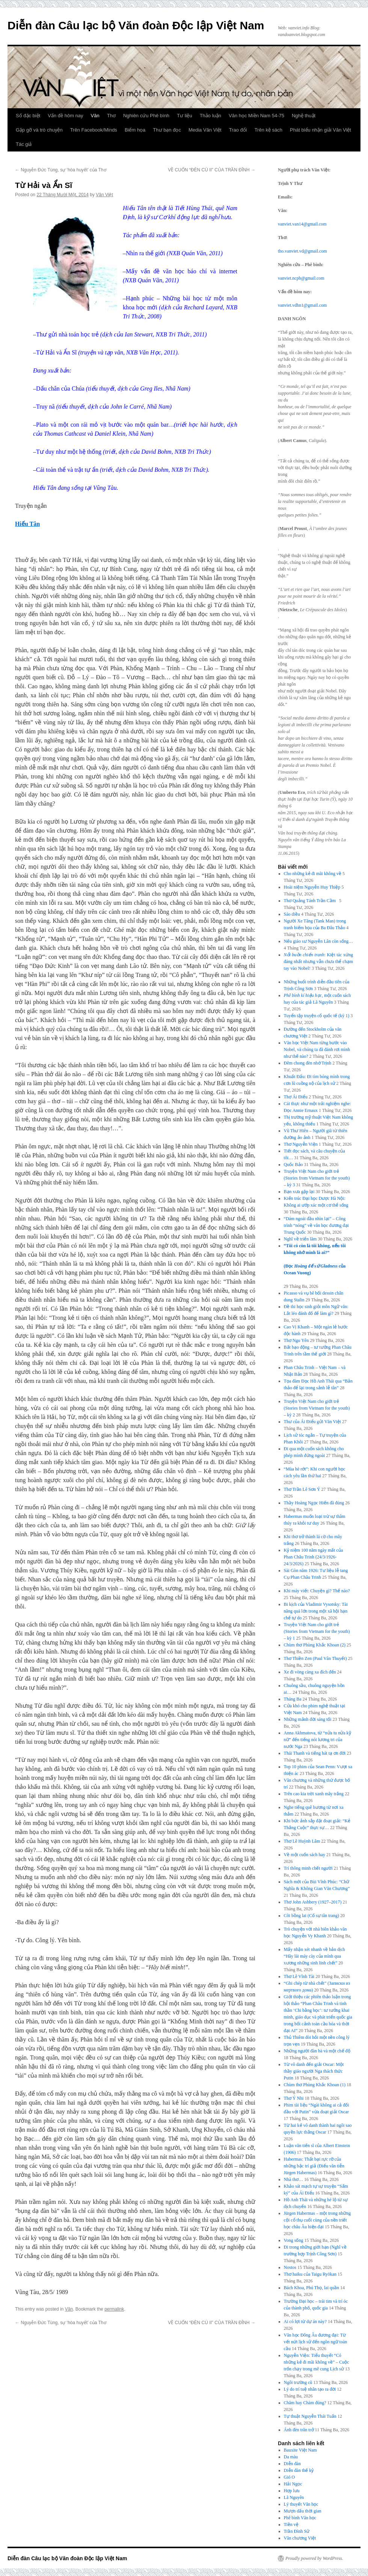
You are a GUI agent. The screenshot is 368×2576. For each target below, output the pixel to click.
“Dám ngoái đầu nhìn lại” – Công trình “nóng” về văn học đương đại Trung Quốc (316, 1225)
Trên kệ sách (268, 130)
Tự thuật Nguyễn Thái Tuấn (310, 2416)
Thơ (111, 115)
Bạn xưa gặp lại (299, 1191)
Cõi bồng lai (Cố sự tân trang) (311, 1915)
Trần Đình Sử (297, 2531)
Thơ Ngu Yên (296, 1340)
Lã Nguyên (294, 2497)
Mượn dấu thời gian (302, 2511)
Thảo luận (210, 115)
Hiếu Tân (27, 524)
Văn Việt (104, 194)
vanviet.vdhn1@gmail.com (302, 305)
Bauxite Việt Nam (300, 2450)
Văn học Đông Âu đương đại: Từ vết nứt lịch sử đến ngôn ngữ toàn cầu (315, 2341)
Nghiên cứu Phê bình (146, 115)
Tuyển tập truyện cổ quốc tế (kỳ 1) (317, 1015)
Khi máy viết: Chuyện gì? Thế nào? (317, 1590)
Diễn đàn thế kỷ (299, 2470)
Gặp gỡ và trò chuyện (39, 130)
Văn (95, 115)
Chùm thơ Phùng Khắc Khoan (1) (314, 2084)
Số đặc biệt (28, 115)
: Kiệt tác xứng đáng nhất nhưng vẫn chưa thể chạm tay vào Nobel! (318, 961)
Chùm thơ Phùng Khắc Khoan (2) (314, 1645)
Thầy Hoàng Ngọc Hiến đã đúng (314, 1502)
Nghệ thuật (303, 115)
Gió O (289, 2477)
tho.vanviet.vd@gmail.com (302, 251)
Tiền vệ (291, 2524)
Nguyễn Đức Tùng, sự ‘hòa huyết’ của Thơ (60, 170)
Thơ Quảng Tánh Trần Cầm (311, 900)
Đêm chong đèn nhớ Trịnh (308, 1063)
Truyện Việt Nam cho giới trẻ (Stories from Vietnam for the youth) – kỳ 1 (317, 1631)
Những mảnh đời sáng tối (308, 1719)
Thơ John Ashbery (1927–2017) (313, 1902)
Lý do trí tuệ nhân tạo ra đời (310, 2389)
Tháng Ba (293, 1699)
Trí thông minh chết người (308, 1868)
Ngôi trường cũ (298, 2382)
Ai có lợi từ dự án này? (305, 2321)
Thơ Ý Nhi (294, 2098)
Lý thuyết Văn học (301, 2504)
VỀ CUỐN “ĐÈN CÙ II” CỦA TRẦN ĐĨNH (211, 170)
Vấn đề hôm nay (65, 115)
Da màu (291, 2456)
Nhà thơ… (293, 2179)
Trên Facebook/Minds (93, 130)
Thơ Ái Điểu (296, 1096)
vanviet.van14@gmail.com (302, 224)
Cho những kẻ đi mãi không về (312, 873)
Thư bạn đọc (167, 130)
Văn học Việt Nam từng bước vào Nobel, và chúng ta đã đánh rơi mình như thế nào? (317, 1049)
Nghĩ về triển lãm (300, 1239)
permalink (114, 2309)
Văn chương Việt (300, 2538)
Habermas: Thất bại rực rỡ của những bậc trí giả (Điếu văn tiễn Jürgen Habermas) (314, 2166)
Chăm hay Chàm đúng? (305, 2402)
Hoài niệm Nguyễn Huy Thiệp (312, 887)
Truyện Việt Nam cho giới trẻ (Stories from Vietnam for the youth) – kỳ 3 (317, 1178)
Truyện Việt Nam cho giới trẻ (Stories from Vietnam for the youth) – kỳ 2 (317, 1408)
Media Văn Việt (205, 130)
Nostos (290, 2267)
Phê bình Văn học (300, 2517)
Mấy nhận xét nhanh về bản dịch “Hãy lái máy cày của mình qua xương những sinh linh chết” (314, 1956)
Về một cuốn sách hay (304, 1854)
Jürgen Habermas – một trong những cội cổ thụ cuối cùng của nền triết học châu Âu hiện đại (317, 2220)
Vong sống (293, 2240)
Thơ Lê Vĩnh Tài (299, 1976)
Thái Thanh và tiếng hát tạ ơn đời (315, 1753)
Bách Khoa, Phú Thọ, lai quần (311, 2287)
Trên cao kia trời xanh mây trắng (314, 1793)
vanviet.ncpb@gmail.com (301, 278)
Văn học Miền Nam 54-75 (256, 115)
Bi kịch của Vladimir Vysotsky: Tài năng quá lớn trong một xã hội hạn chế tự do (316, 1611)
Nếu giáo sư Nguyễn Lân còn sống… (318, 941)
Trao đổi (238, 130)
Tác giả (24, 144)
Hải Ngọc (293, 2484)
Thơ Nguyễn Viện (301, 1144)
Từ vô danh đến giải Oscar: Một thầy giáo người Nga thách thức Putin (314, 2071)
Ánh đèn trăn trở (299, 2429)
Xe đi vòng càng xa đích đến (310, 1672)
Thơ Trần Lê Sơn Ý (302, 1489)
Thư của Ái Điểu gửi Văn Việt (312, 1421)
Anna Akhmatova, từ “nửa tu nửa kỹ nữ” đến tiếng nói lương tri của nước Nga (317, 1739)
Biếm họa (135, 130)
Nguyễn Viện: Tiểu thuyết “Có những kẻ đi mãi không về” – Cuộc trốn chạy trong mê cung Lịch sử (316, 2362)
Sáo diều (292, 914)
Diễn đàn (292, 2463)
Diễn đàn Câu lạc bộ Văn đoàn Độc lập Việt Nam (136, 25)
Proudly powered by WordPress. (314, 2558)
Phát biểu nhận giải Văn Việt (320, 130)
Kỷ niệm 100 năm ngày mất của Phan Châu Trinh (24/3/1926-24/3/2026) (313, 1557)
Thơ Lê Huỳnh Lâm (302, 1841)
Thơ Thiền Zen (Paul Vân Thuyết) (315, 1658)
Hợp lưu (292, 2490)
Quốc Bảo (293, 1164)
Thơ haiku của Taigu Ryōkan (310, 2274)
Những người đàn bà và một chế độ (317, 2051)
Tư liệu (184, 115)
